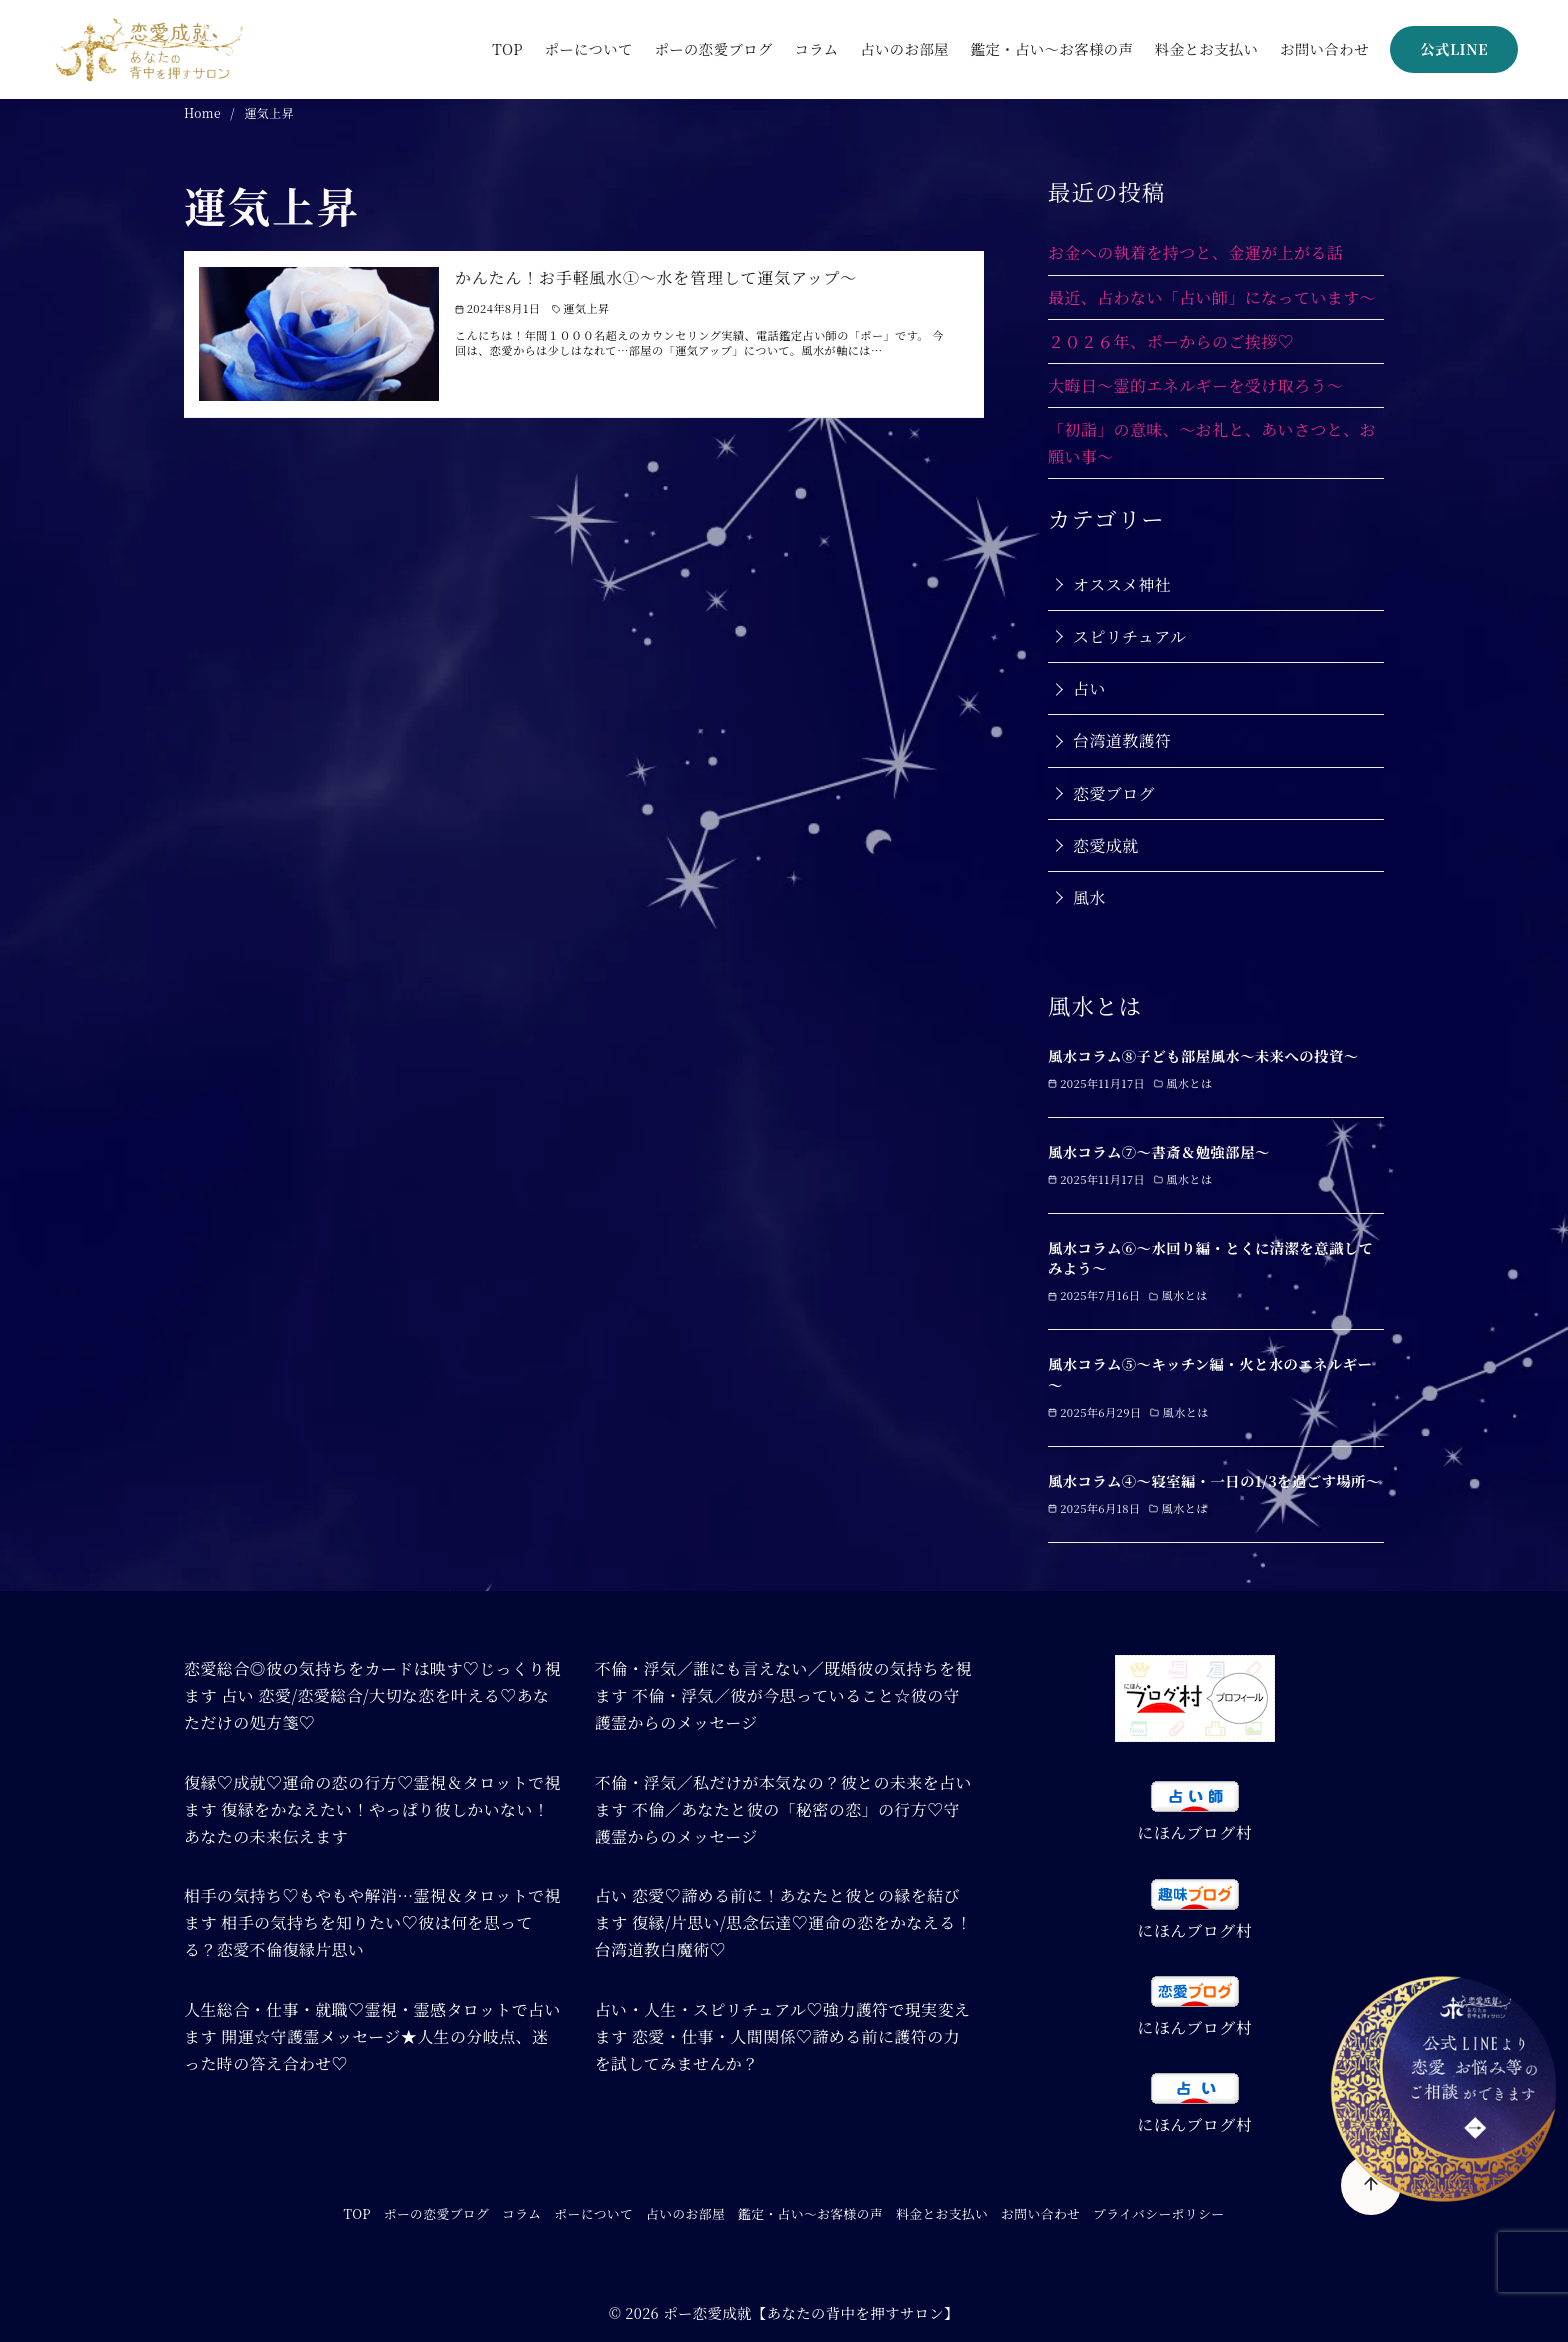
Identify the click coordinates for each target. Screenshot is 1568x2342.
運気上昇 (269, 112)
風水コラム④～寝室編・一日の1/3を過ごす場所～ (1214, 1480)
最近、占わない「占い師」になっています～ (1212, 297)
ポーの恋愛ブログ (713, 48)
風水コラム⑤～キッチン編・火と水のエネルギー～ (1210, 1373)
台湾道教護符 (1122, 740)
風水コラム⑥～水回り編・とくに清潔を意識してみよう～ (1210, 1257)
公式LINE (1454, 48)
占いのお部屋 (904, 48)
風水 (1089, 897)
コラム (816, 48)
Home (204, 112)
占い (1089, 688)
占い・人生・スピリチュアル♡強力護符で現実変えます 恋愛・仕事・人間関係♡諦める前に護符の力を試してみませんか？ (783, 2036)
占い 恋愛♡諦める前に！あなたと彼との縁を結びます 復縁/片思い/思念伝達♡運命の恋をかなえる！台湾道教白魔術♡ (783, 1922)
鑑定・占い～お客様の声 (1052, 48)
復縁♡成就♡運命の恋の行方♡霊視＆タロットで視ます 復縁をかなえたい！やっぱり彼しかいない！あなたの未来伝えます (372, 1809)
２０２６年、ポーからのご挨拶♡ (1171, 341)
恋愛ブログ (1114, 793)
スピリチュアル (1129, 636)
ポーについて (588, 48)
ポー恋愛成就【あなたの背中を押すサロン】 (811, 2312)
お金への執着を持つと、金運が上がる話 (1195, 252)
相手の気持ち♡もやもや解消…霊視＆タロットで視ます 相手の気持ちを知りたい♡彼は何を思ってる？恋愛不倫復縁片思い (372, 1922)
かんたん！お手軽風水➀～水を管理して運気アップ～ (656, 277)
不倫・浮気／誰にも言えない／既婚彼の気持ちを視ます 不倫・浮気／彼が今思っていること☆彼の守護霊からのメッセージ (783, 1695)
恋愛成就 (1106, 845)
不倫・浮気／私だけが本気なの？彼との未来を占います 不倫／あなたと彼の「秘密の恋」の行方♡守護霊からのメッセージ (783, 1809)
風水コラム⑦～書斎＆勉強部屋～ (1159, 1151)
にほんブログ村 (1194, 1832)
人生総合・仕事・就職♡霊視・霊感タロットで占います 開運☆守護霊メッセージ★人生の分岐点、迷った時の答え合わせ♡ (372, 2036)
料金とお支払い (1207, 48)
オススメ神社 (1122, 584)
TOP (507, 48)
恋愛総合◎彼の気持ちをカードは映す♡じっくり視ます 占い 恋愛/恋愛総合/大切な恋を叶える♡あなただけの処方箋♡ (372, 1695)
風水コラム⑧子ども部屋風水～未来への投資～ (1203, 1055)
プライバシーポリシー (1158, 2213)
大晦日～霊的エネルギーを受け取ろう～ (1195, 385)
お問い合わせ (1324, 48)
